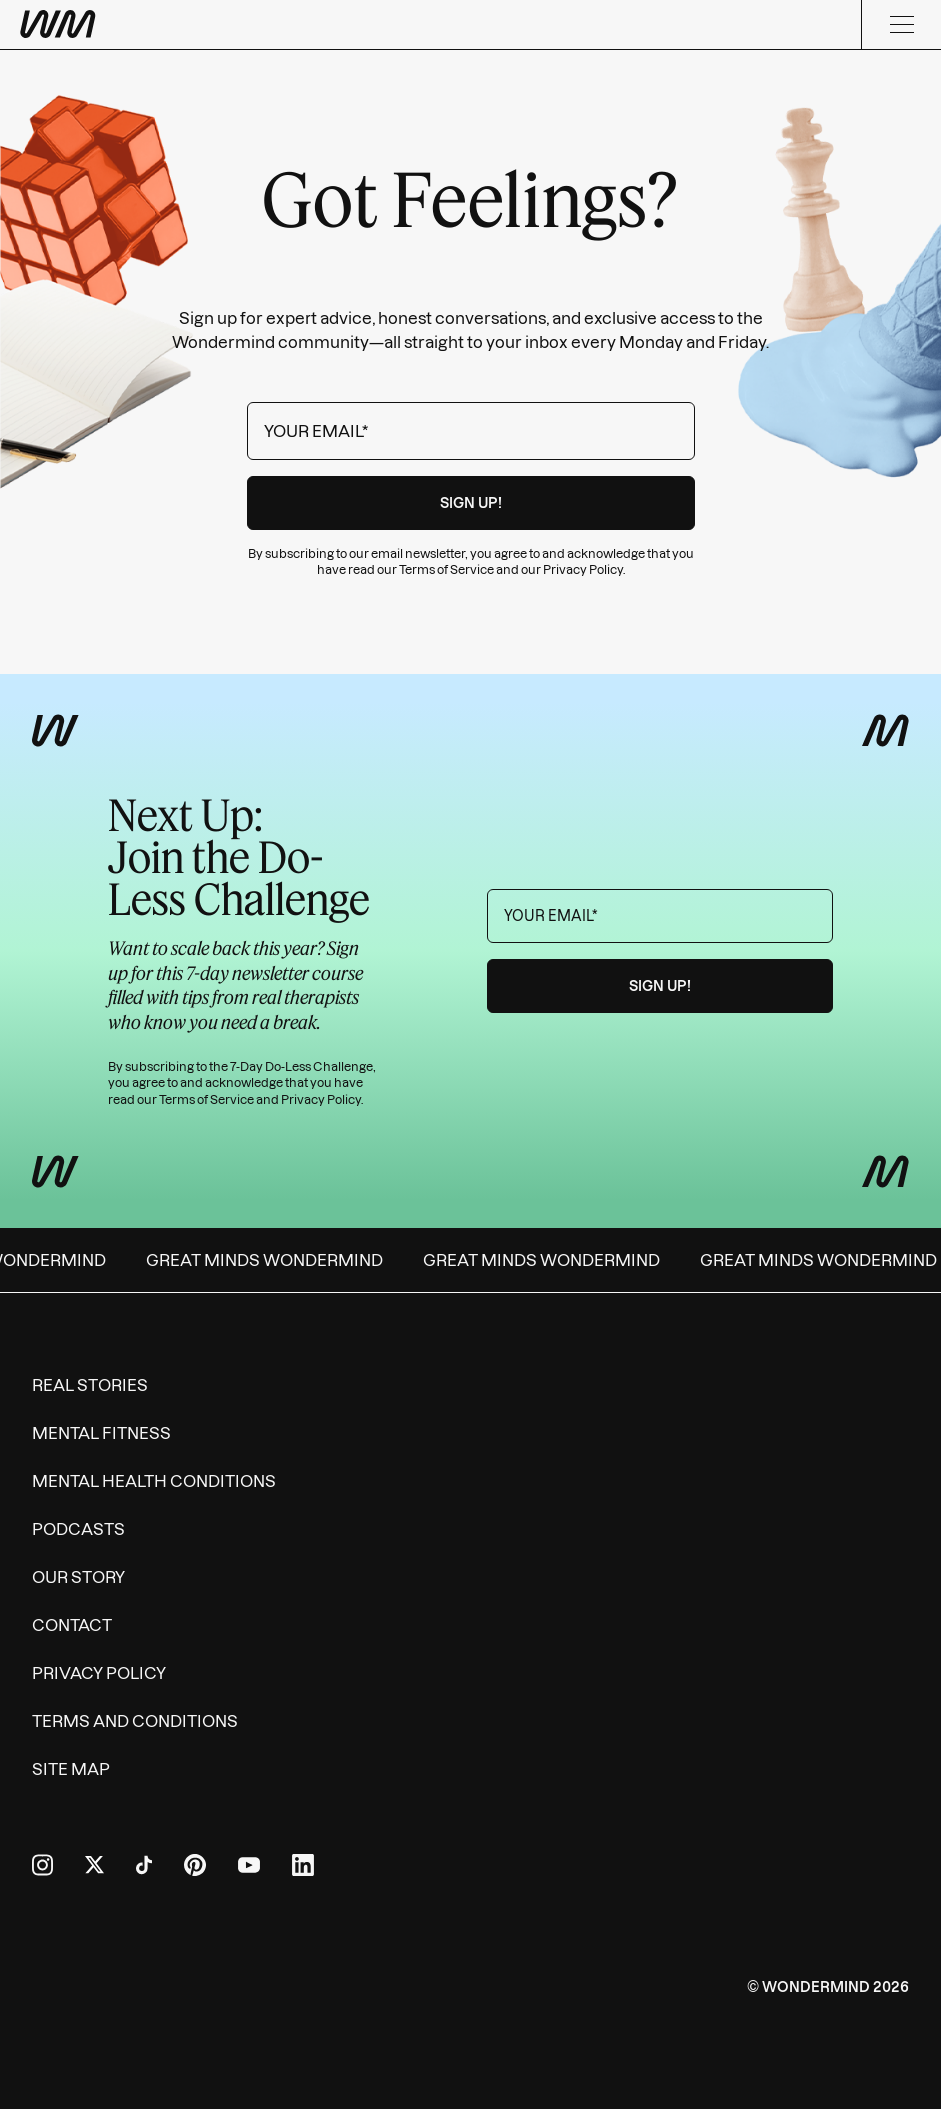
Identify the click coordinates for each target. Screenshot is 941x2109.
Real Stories (90, 1385)
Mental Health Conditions (154, 1481)
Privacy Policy (583, 569)
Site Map (71, 1769)
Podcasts (78, 1529)
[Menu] (901, 24)
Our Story (78, 1577)
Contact (72, 1625)
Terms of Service (446, 569)
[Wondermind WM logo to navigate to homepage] (160, 24)
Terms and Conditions (135, 1721)
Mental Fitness (101, 1433)
